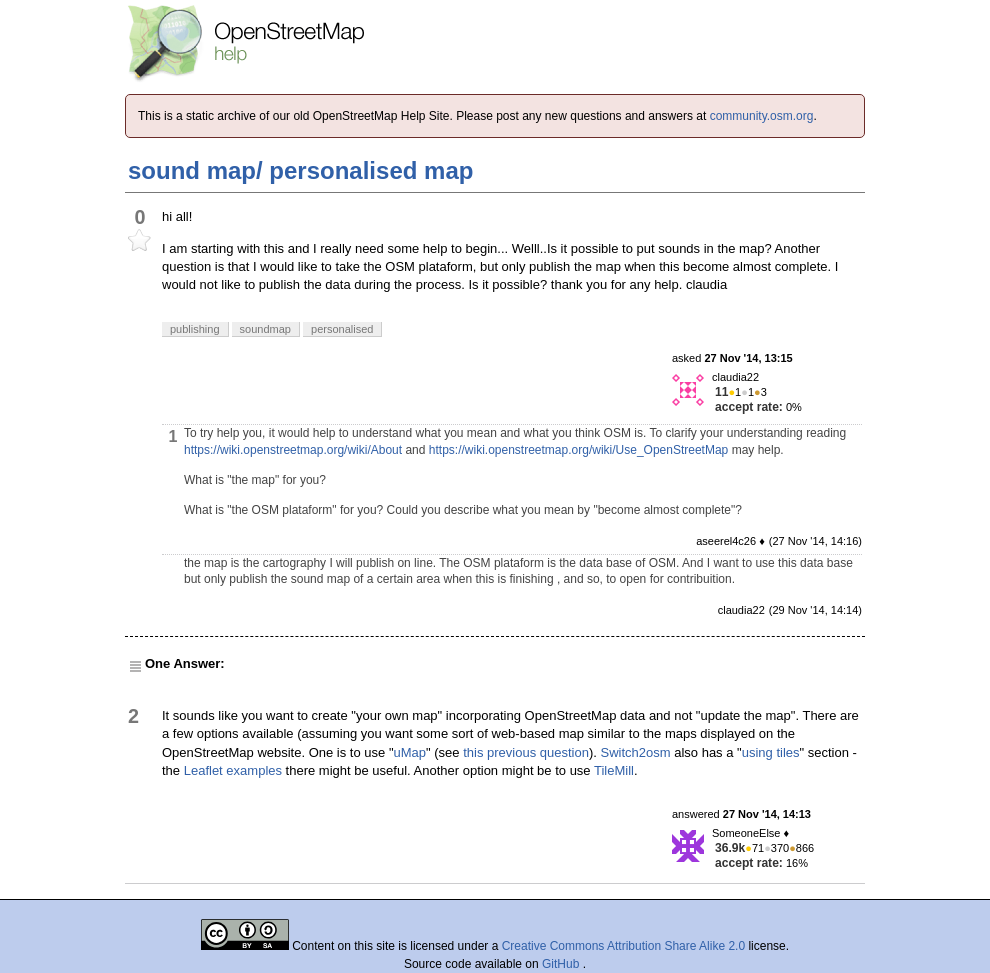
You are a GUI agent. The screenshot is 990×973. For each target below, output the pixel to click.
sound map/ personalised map (300, 170)
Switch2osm (636, 752)
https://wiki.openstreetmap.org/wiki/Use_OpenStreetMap (578, 450)
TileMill (614, 770)
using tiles (771, 752)
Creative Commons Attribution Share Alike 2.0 (623, 946)
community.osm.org (762, 116)
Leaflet (203, 770)
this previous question (526, 752)
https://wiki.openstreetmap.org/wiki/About (293, 450)
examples (254, 770)
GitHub (562, 964)
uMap (410, 752)
